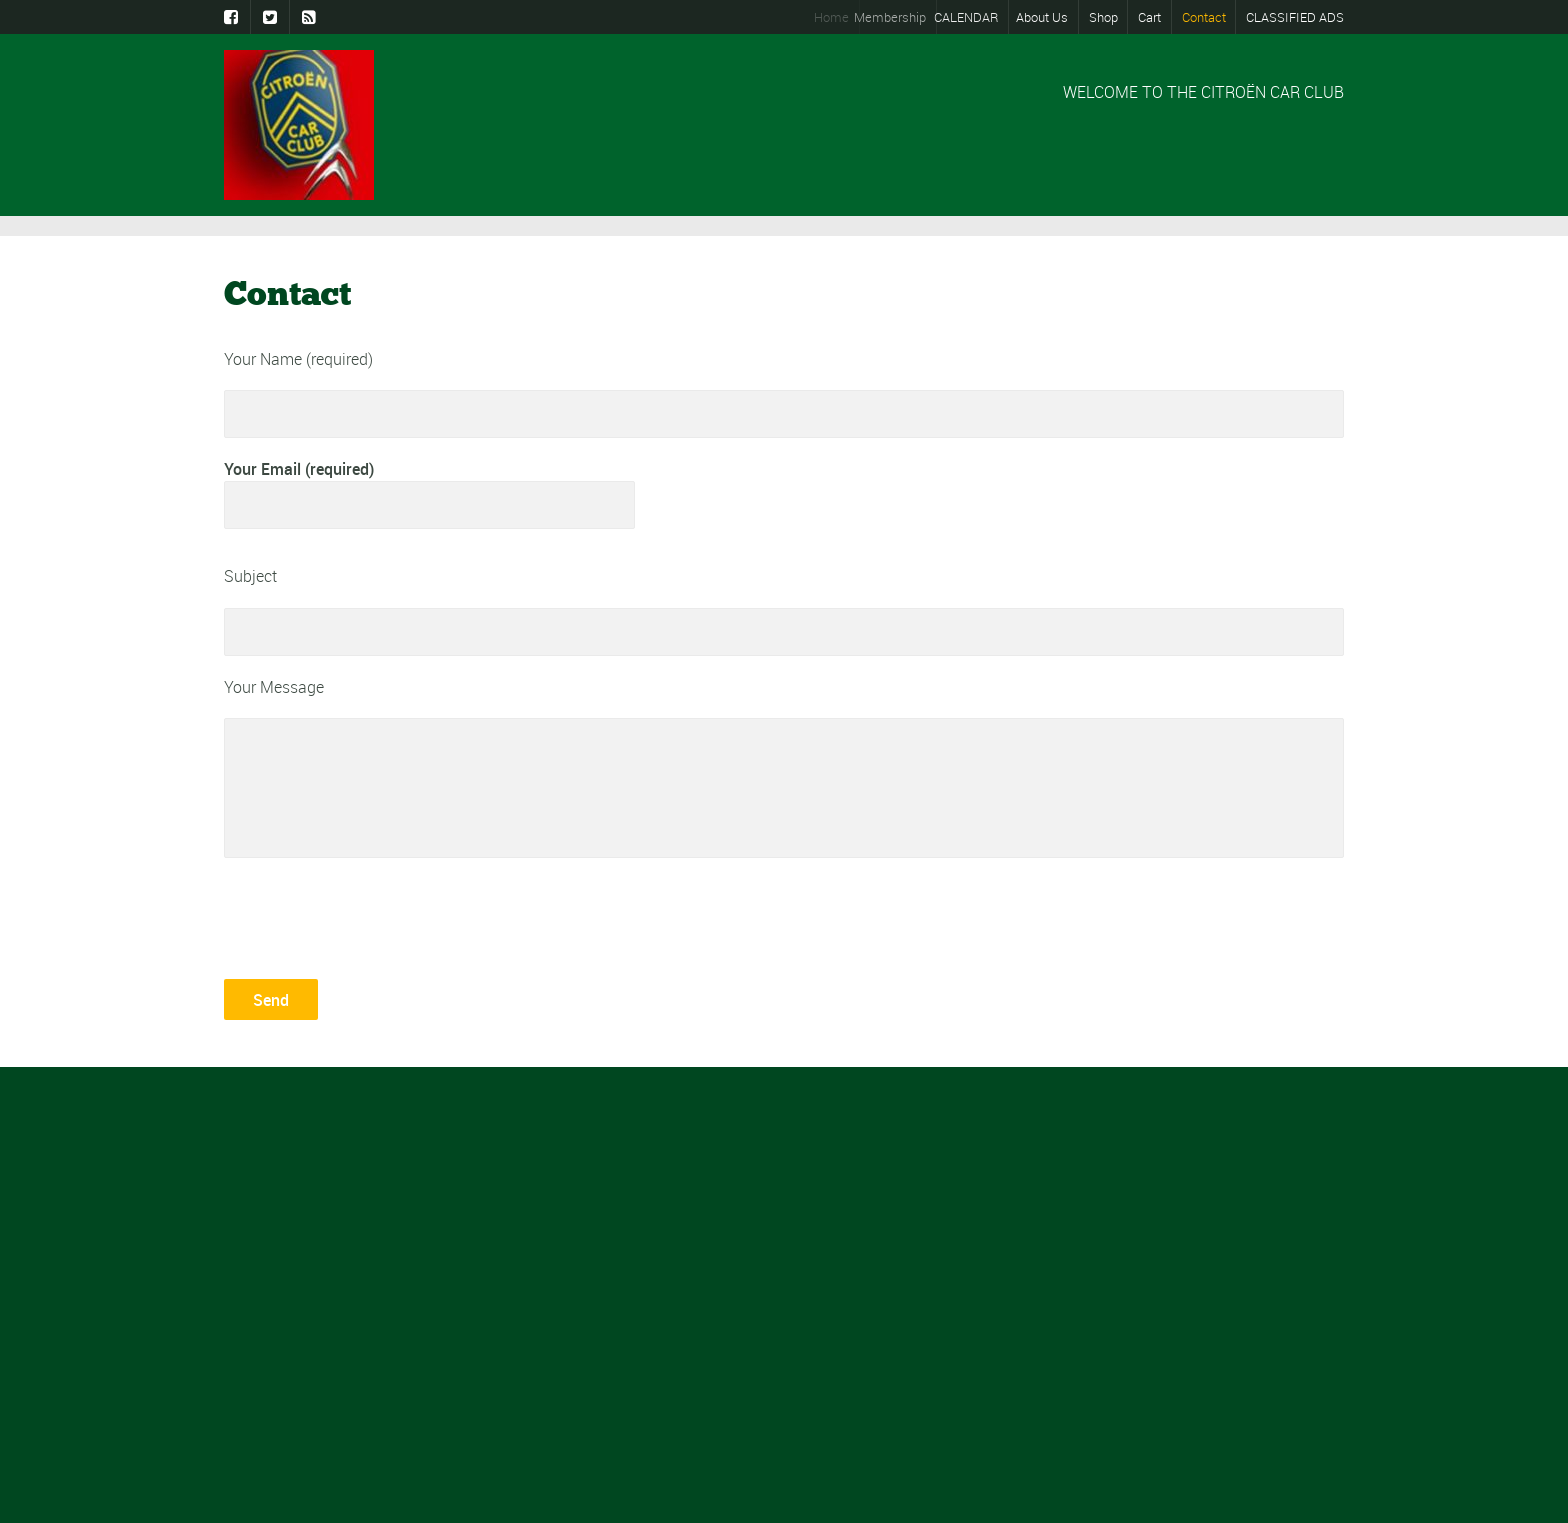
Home (836, 17)
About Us (1042, 17)
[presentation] (376, 916)
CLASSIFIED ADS (1295, 17)
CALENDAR (971, 17)
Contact (1204, 17)
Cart (1149, 17)
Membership (898, 17)
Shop (1103, 17)
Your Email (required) (429, 493)
